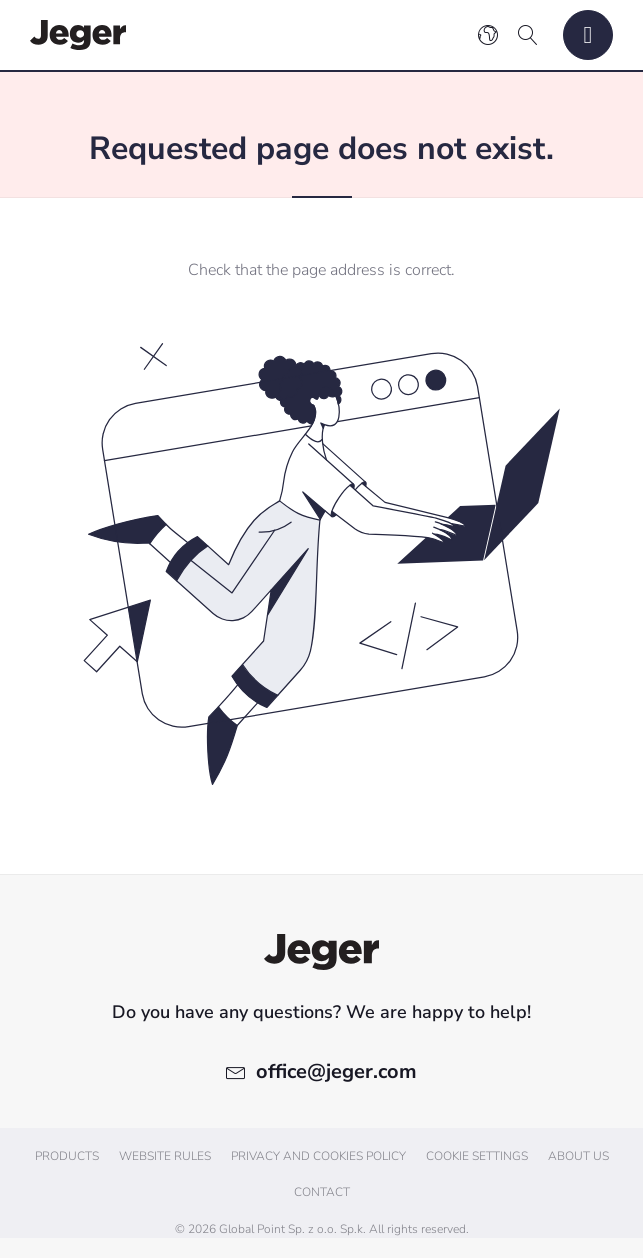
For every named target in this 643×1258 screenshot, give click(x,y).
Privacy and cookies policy (318, 1156)
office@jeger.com (336, 1071)
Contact (322, 1192)
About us (578, 1156)
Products (67, 1156)
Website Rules (165, 1156)
